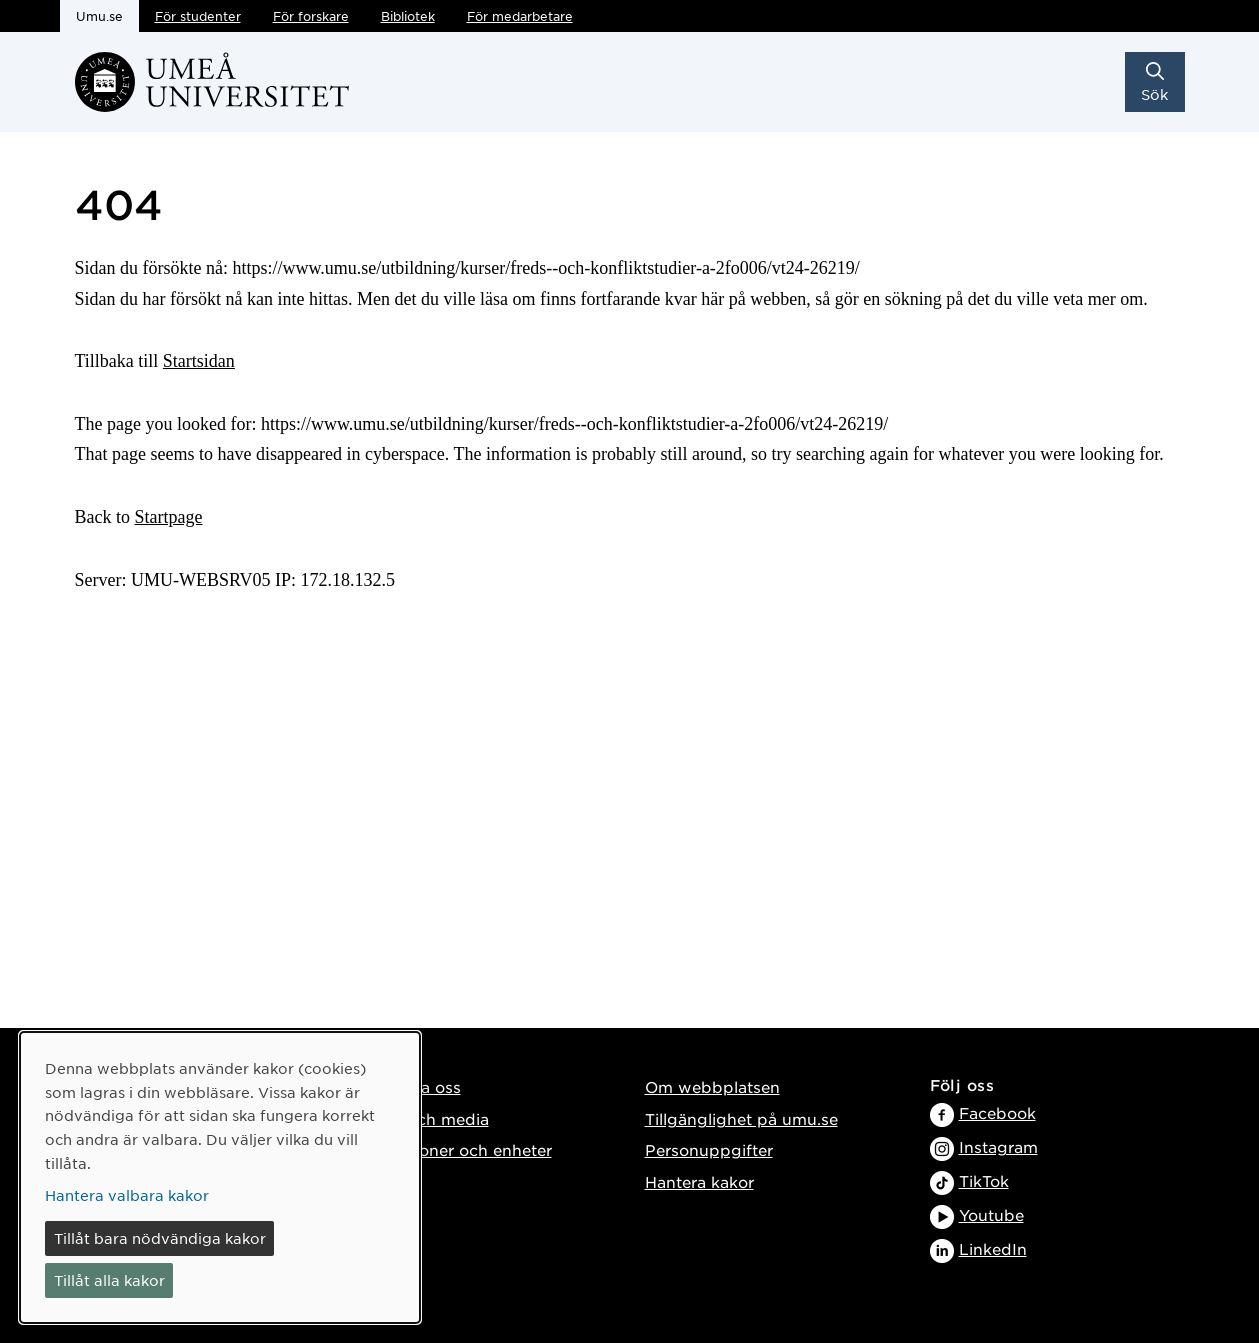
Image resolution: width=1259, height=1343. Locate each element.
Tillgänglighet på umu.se (741, 1118)
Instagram (998, 1146)
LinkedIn (993, 1248)
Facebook (997, 1112)
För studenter (198, 16)
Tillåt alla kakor (109, 1280)
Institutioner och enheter (456, 1149)
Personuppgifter (709, 1149)
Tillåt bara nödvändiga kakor (160, 1238)
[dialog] (220, 1177)
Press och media (424, 1118)
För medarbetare (520, 16)
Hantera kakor (699, 1181)
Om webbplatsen (712, 1086)
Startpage (169, 517)
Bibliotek (408, 16)
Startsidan (199, 361)
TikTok (984, 1180)
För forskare (311, 16)
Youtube (991, 1214)
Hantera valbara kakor (127, 1195)
